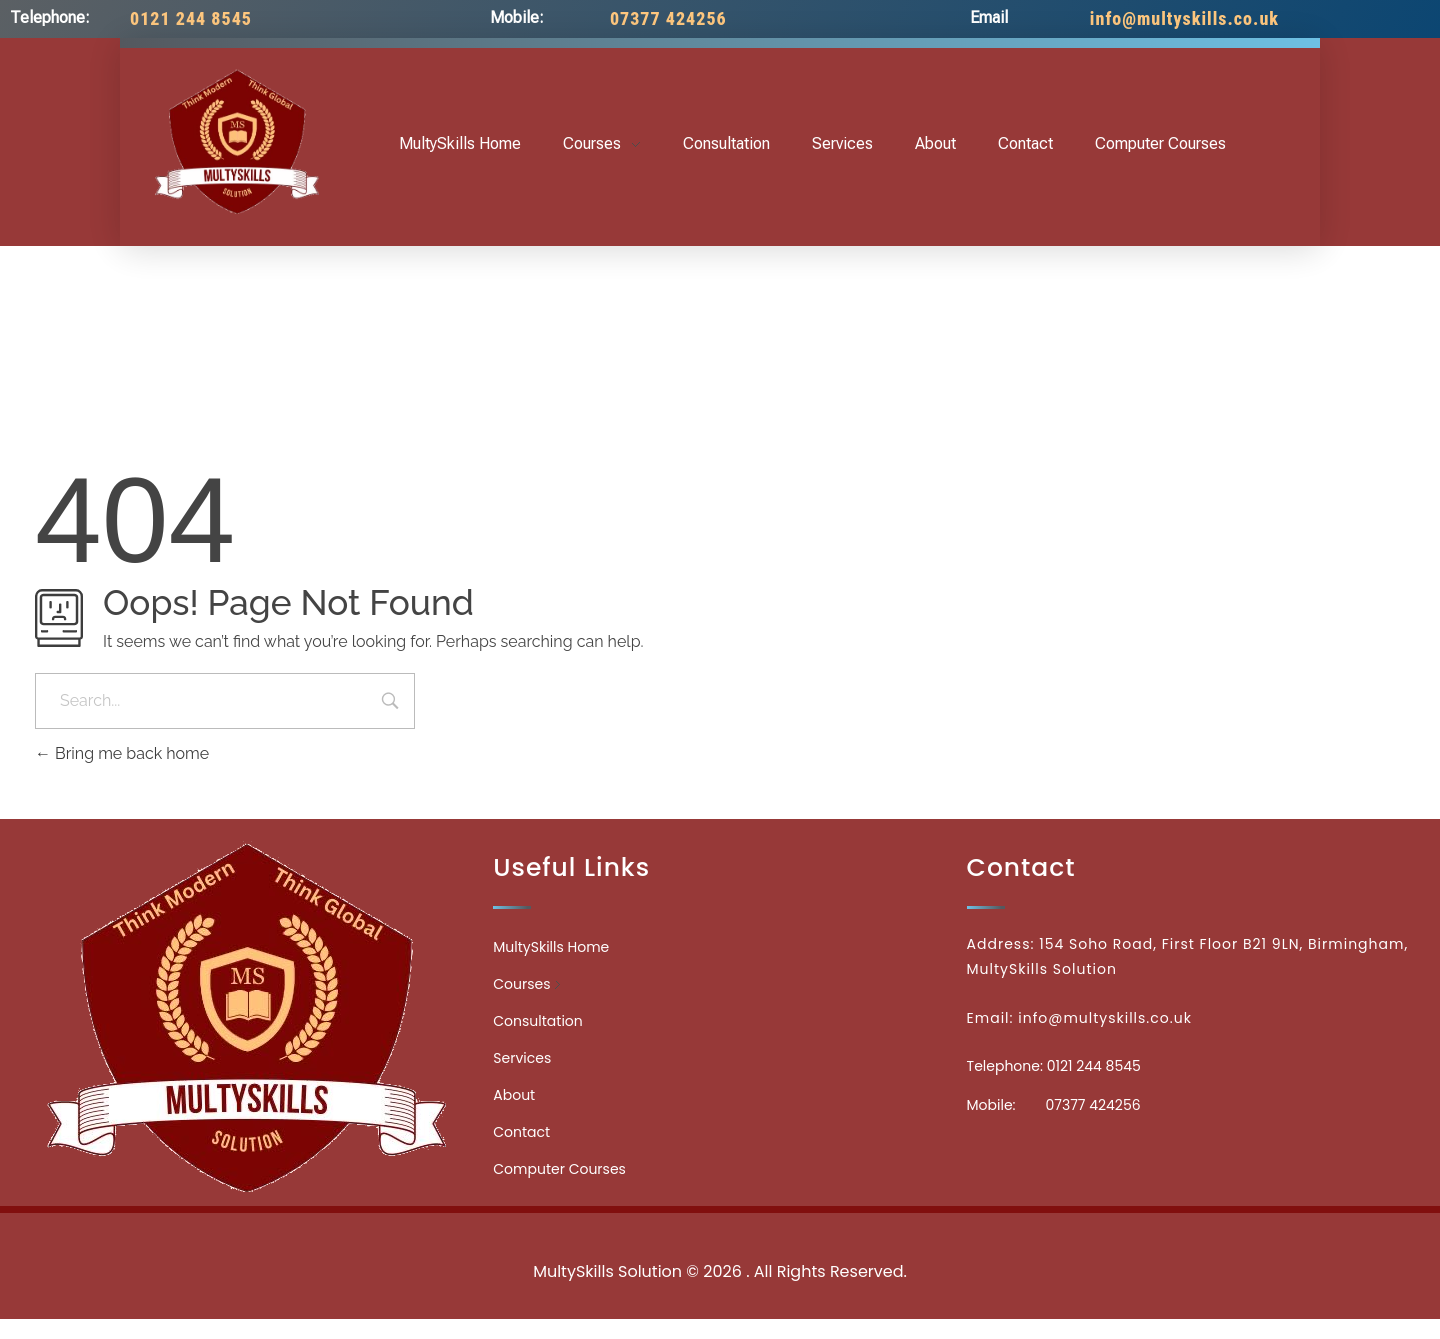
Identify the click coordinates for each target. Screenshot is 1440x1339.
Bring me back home (122, 753)
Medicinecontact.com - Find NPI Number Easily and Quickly (720, 1227)
